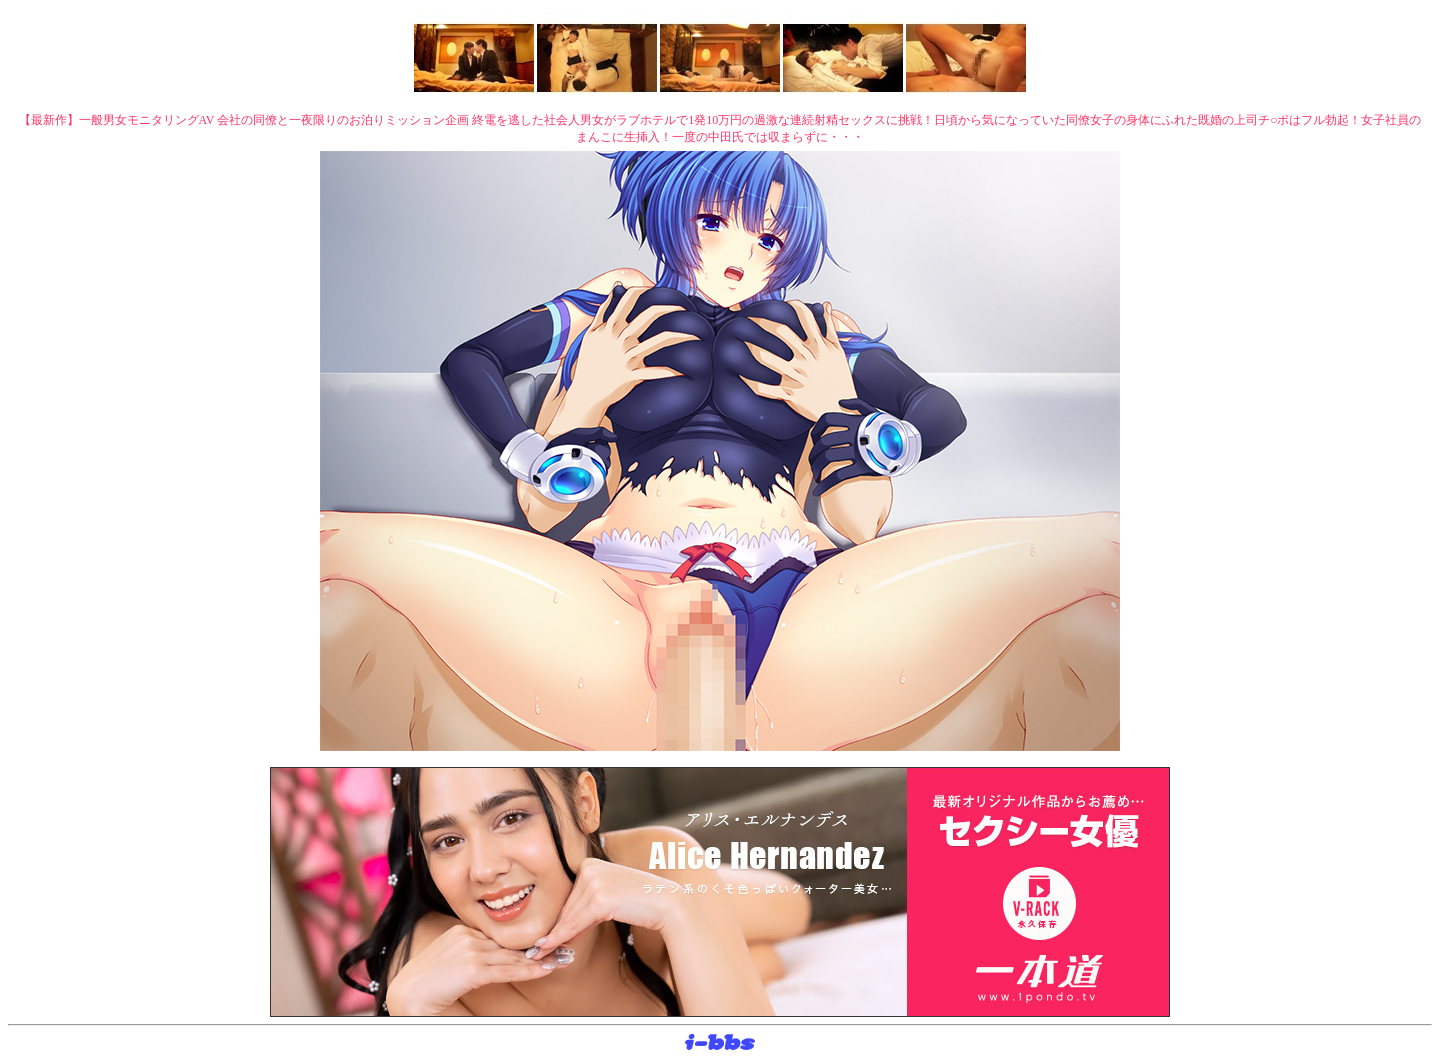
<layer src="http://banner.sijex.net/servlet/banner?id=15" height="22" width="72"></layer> (720, 1043)
